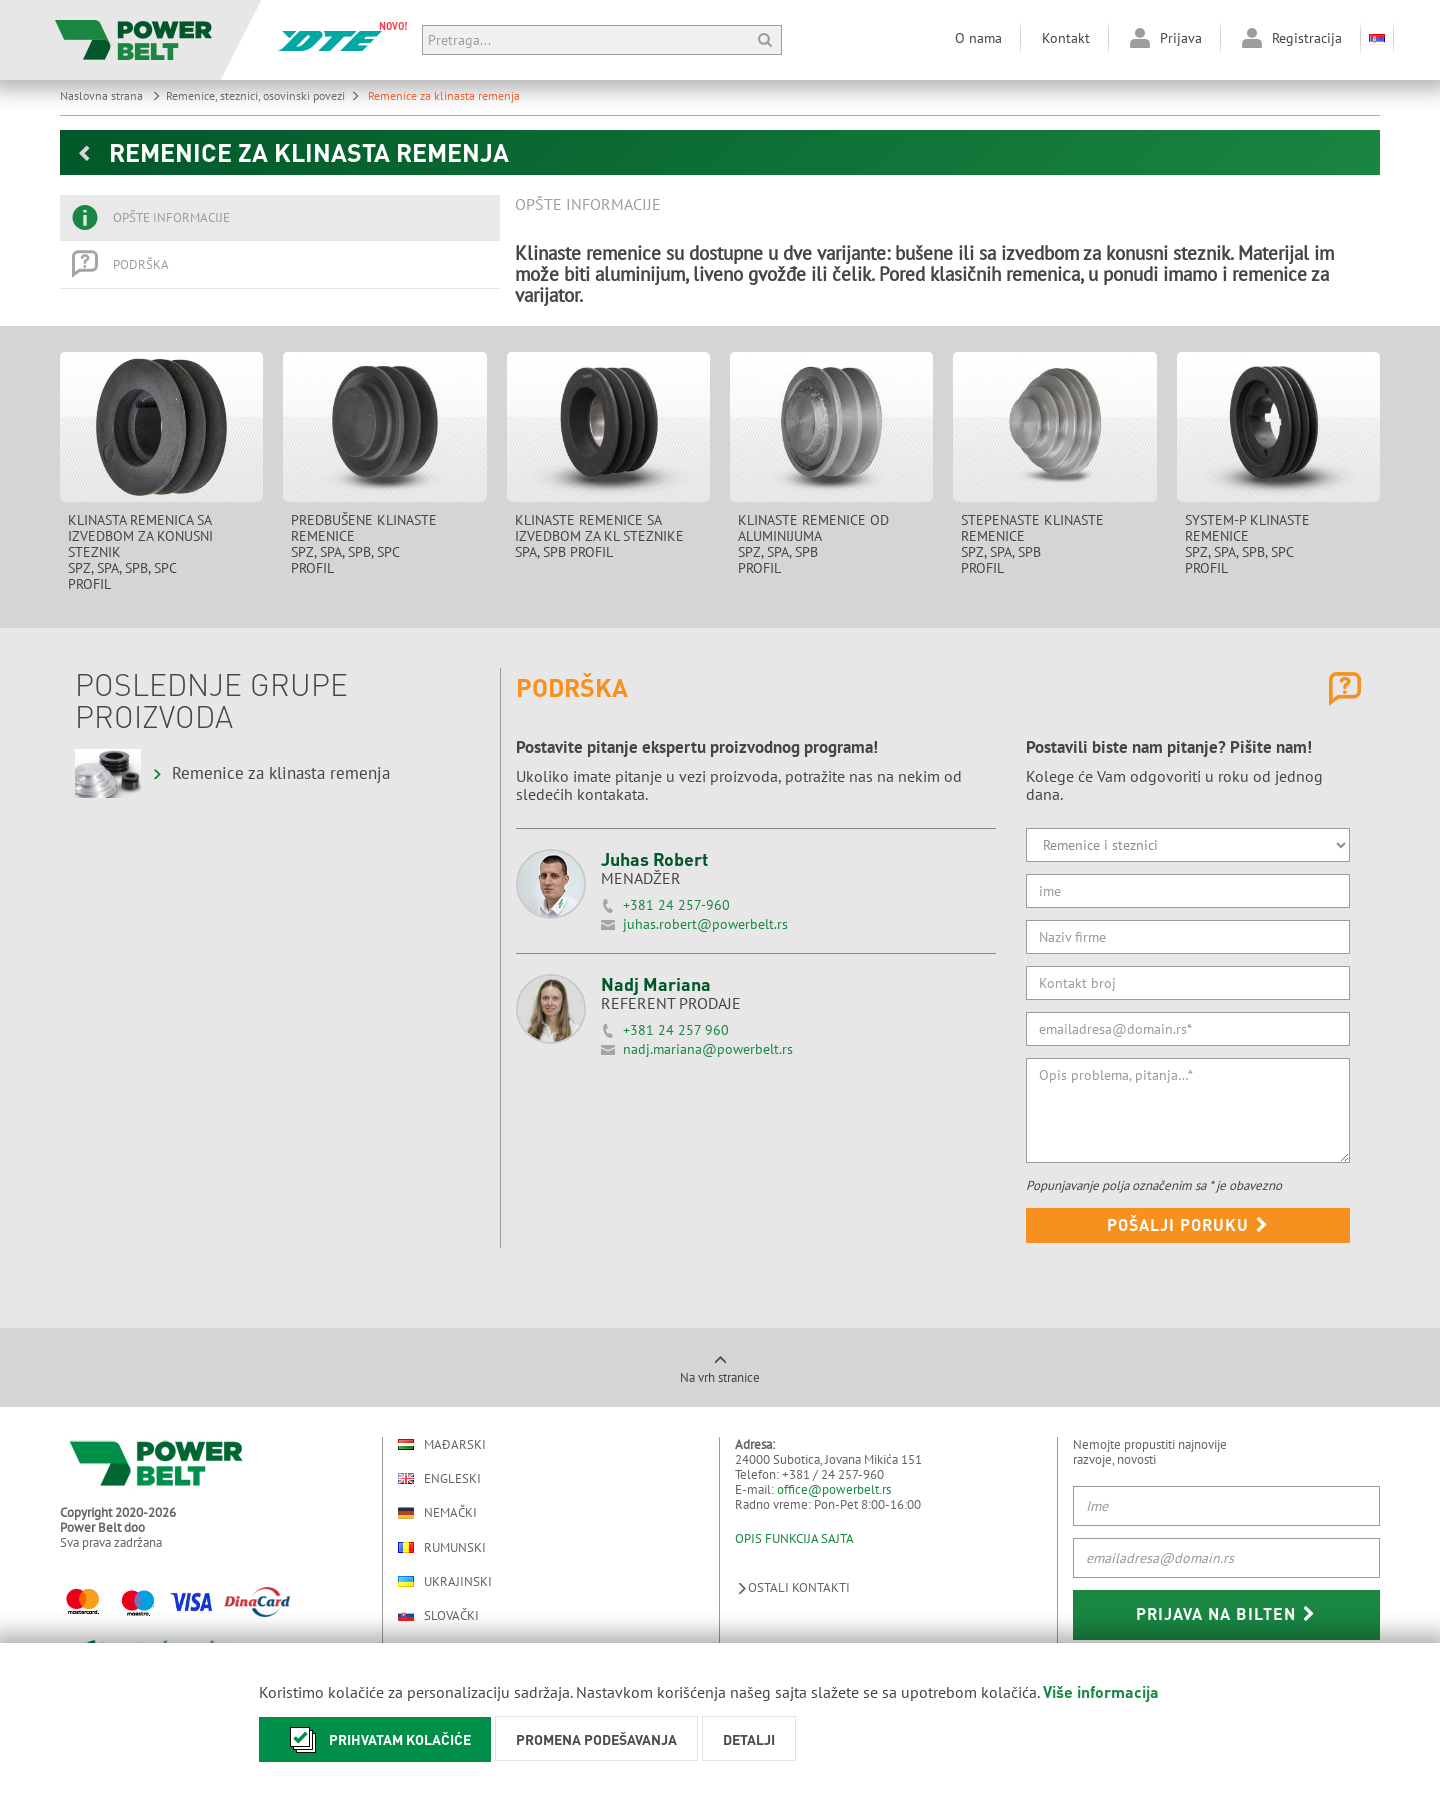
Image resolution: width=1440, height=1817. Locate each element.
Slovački (438, 1615)
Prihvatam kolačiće (375, 1739)
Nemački (437, 1513)
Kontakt (1066, 38)
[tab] (280, 218)
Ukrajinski (445, 1581)
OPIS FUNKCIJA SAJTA (794, 1538)
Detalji (749, 1739)
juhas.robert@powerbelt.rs (705, 924)
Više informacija (1101, 1691)
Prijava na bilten (1226, 1613)
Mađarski (442, 1444)
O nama (978, 38)
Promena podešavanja (596, 1739)
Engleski (439, 1478)
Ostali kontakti (792, 1587)
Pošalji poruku (1188, 1224)
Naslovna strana (110, 95)
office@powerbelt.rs (834, 1489)
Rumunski (442, 1547)
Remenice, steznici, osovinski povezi (263, 95)
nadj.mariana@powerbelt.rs (708, 1049)
